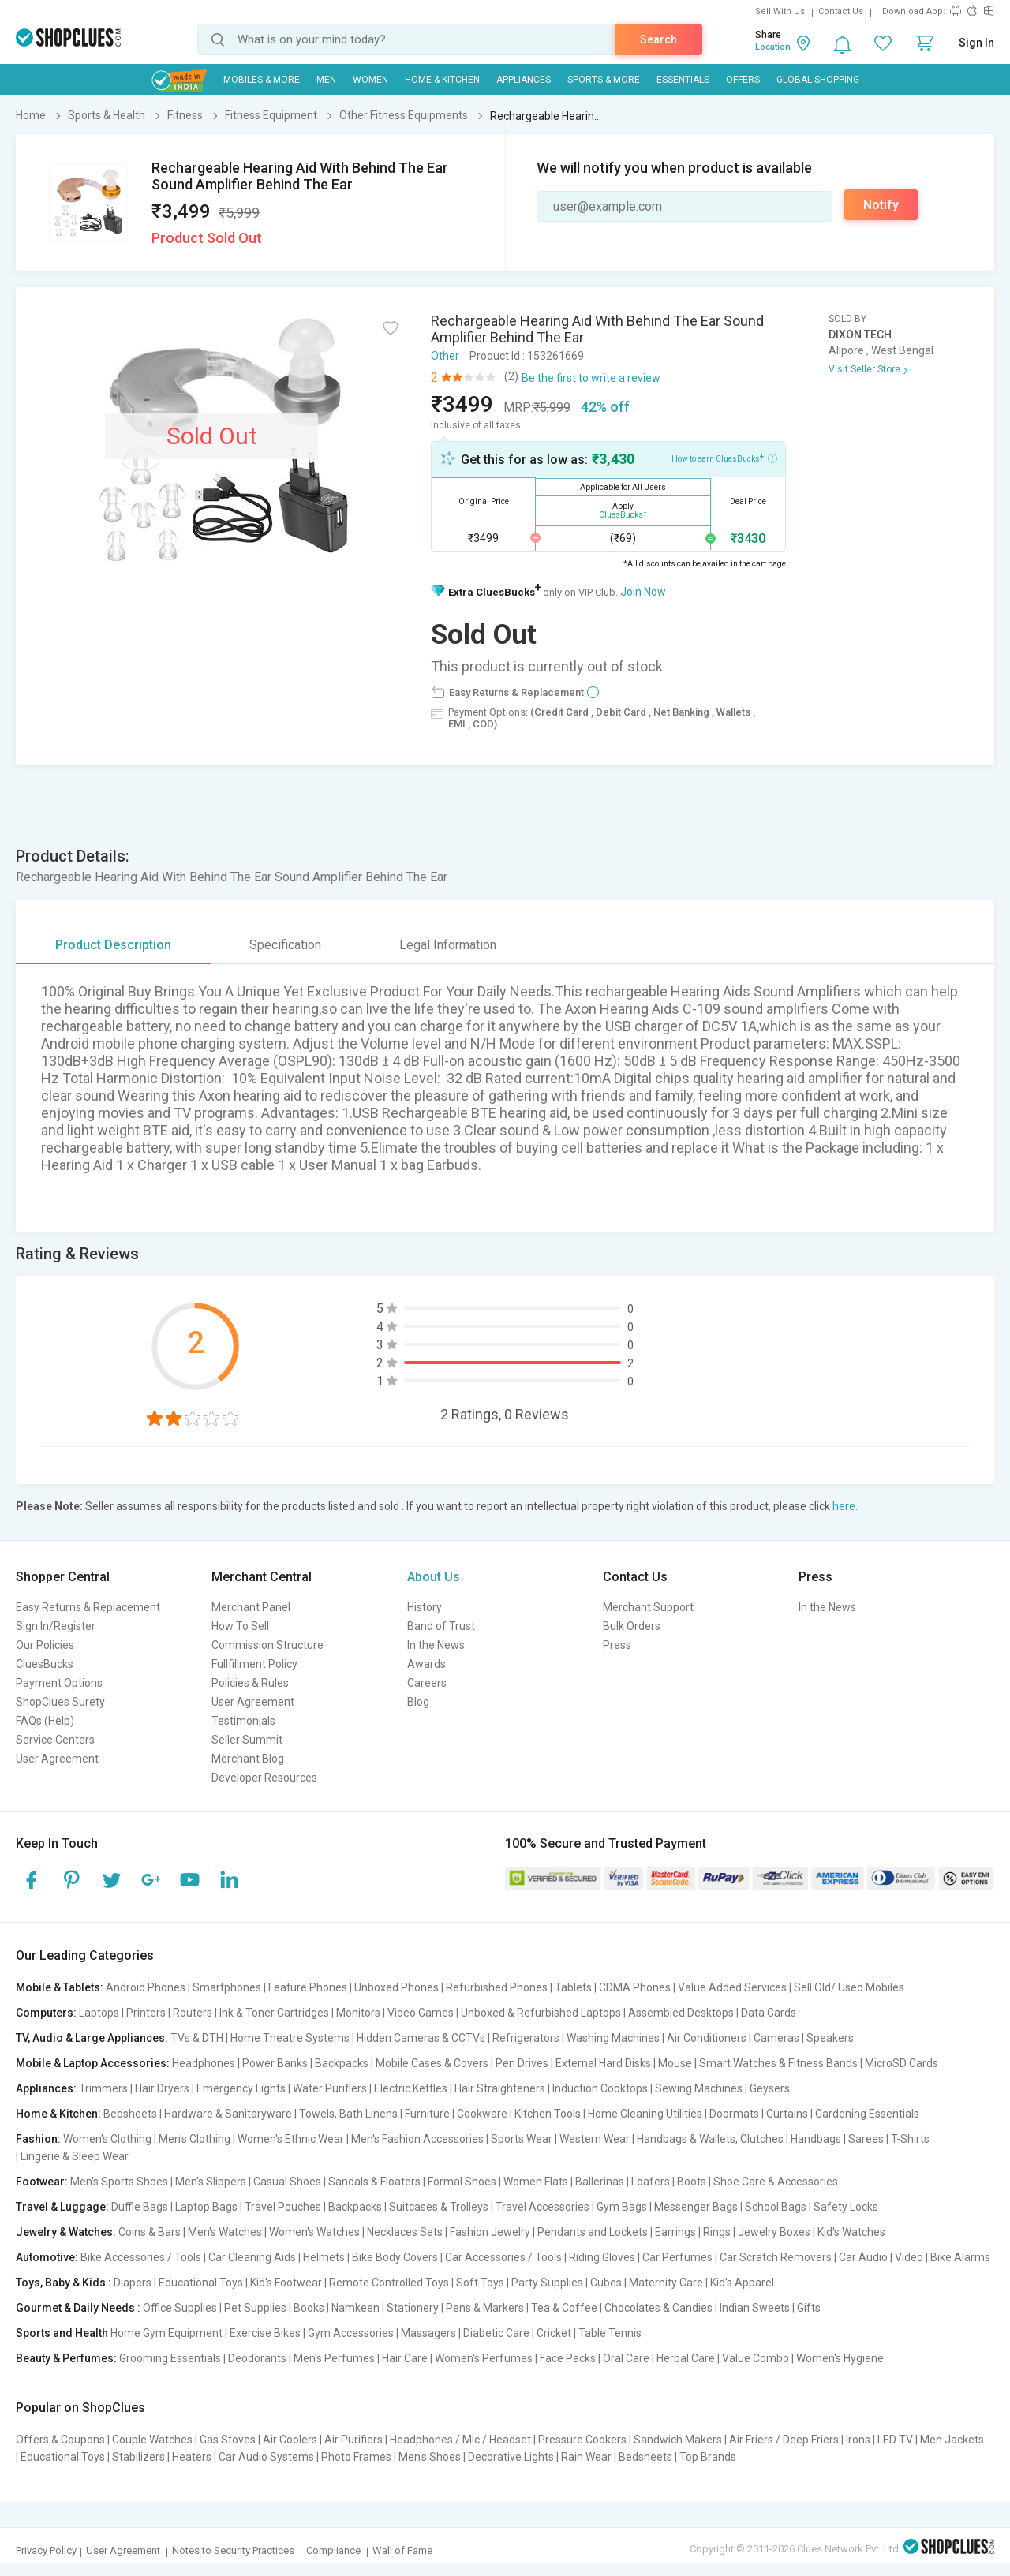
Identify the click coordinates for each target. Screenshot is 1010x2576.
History (424, 1607)
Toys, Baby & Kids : (63, 2282)
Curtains (787, 2113)
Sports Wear (521, 2139)
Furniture (427, 2113)
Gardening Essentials (867, 2113)
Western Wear (594, 2139)
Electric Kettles (410, 2088)
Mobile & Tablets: (59, 1987)
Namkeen (355, 2307)
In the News (436, 1645)
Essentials (682, 79)
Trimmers (103, 2088)
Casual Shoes (287, 2181)
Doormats (734, 2113)
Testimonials (243, 1720)
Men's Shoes (429, 2457)
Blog (418, 1702)
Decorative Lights (511, 2457)
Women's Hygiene (840, 2358)
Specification (285, 944)
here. (845, 1506)
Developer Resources (264, 1777)
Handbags (816, 2139)
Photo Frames (356, 2457)
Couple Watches (152, 2439)
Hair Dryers (162, 2088)
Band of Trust (441, 1626)
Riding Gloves (602, 2257)
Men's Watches (225, 2232)
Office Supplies (180, 2307)
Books (309, 2307)
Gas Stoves (228, 2439)
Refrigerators (525, 2038)
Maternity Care (666, 2282)
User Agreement (57, 1758)
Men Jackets (952, 2439)
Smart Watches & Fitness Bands (778, 2063)
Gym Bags (622, 2206)
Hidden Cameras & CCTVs (421, 2038)
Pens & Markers (485, 2307)
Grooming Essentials (170, 2358)
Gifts (809, 2307)
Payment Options (59, 1683)
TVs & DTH (196, 2038)
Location (773, 47)
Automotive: (47, 2257)
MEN (326, 79)
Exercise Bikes (265, 2333)
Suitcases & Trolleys (438, 2206)
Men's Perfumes (334, 2358)
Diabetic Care (496, 2333)
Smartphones (227, 1987)
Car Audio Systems (266, 2457)
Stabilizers (138, 2457)
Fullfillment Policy (254, 1664)
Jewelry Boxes (774, 2232)
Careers (427, 1683)
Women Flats (535, 2181)
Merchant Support (648, 1607)
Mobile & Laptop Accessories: (93, 2063)
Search (658, 39)
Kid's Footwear (286, 2282)
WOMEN (370, 79)
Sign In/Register (55, 1626)
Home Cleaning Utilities (645, 2113)
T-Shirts (910, 2139)
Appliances (523, 79)
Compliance (333, 2550)
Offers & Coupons (60, 2439)
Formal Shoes (462, 2181)
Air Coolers (290, 2439)
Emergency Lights (241, 2088)
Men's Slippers (210, 2181)
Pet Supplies (255, 2307)
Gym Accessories (351, 2333)
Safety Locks (846, 2206)
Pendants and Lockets (592, 2232)
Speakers (830, 2038)
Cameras (776, 2038)
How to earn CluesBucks (724, 457)
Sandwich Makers (678, 2439)
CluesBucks (44, 1664)
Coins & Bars (149, 2232)
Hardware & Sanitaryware (228, 2113)
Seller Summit (246, 1739)
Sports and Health (62, 2333)
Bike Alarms (960, 2257)
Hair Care (405, 2358)
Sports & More (603, 79)
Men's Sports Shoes (119, 2181)
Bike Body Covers (395, 2257)
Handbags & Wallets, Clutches (710, 2139)
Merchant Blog (247, 1758)
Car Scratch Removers (776, 2257)
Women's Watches (314, 2232)
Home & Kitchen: (58, 2113)
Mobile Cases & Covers (432, 2063)
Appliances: (46, 2088)
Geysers (770, 2088)
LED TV (895, 2439)
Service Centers (55, 1739)
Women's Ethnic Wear (291, 2139)
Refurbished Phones (497, 1987)
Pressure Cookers (582, 2439)
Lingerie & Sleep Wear (75, 2156)
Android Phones (145, 1987)
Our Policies (45, 1645)
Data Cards (768, 2012)
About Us (433, 1576)
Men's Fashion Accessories (417, 2139)
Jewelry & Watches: (66, 2232)
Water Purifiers (330, 2088)
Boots (691, 2181)
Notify (881, 204)
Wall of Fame (402, 2550)
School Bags (775, 2206)
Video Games (420, 2012)
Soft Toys (480, 2282)
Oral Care (626, 2358)
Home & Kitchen (442, 79)
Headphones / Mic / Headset (460, 2439)
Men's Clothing (194, 2139)
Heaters (191, 2457)
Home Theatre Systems (290, 2038)
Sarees (866, 2139)
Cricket (554, 2333)
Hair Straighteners (499, 2088)
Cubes (606, 2282)
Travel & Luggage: (62, 2206)
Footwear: (42, 2181)
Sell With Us (780, 11)
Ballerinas (599, 2181)
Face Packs (568, 2358)
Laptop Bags (206, 2206)
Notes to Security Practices (233, 2550)
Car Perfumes (677, 2257)
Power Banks (275, 2063)
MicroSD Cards (901, 2063)
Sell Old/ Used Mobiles (849, 1987)
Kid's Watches (851, 2232)
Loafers (650, 2181)
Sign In (976, 42)
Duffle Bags (139, 2206)
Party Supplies (547, 2282)
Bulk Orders (631, 1626)
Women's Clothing (107, 2139)
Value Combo (755, 2358)
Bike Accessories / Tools (140, 2257)
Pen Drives (522, 2063)
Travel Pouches (283, 2206)
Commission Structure (267, 1645)
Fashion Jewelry (490, 2232)
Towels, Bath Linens (348, 2113)
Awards (426, 1664)
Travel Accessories (542, 2206)
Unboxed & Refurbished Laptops (541, 2012)
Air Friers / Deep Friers (784, 2439)
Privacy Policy (46, 2550)
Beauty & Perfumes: (66, 2358)
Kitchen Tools (547, 2113)
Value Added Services (732, 1987)
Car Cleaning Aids (252, 2257)
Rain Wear (586, 2457)
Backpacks (341, 2063)
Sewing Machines (699, 2088)
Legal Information (447, 944)
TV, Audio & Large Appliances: (92, 2038)
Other (445, 356)
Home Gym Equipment (166, 2333)
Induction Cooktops (600, 2088)
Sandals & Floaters (374, 2181)
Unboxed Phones (396, 1987)
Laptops (99, 2012)
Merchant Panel (250, 1607)
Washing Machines (613, 2038)
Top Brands (707, 2457)
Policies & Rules (250, 1683)
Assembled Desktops (681, 2012)
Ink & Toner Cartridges (274, 2012)
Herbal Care (685, 2358)
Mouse (675, 2063)
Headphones (203, 2063)
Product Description (113, 944)
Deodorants (257, 2358)
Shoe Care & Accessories (775, 2181)
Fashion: (38, 2139)
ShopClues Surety (60, 1702)
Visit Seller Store (864, 369)
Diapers (133, 2282)
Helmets (324, 2257)
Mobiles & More (261, 79)
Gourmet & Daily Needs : (78, 2307)
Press (617, 1645)
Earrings (675, 2232)
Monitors (358, 2012)
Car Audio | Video (881, 2257)
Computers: (46, 2012)
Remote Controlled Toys (389, 2282)
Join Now (643, 591)
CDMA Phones (635, 1987)
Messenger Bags (696, 2206)
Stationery (413, 2307)
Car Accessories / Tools (503, 2257)
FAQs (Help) (45, 1720)
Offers (743, 79)
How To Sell (240, 1626)
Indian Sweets (755, 2307)
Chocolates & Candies (658, 2307)
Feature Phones (307, 1987)
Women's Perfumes (484, 2358)
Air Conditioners (706, 2038)
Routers (192, 2012)
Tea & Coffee (564, 2307)
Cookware (482, 2113)
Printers (146, 2012)
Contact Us (840, 11)
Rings (717, 2232)
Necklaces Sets (405, 2232)
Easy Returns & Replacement (88, 1607)
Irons (858, 2439)
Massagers (428, 2333)
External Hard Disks (603, 2063)
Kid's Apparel (742, 2282)
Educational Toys (201, 2282)
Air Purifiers (353, 2439)
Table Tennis (610, 2333)
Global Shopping (817, 79)
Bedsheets (130, 2113)
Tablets (573, 1987)
